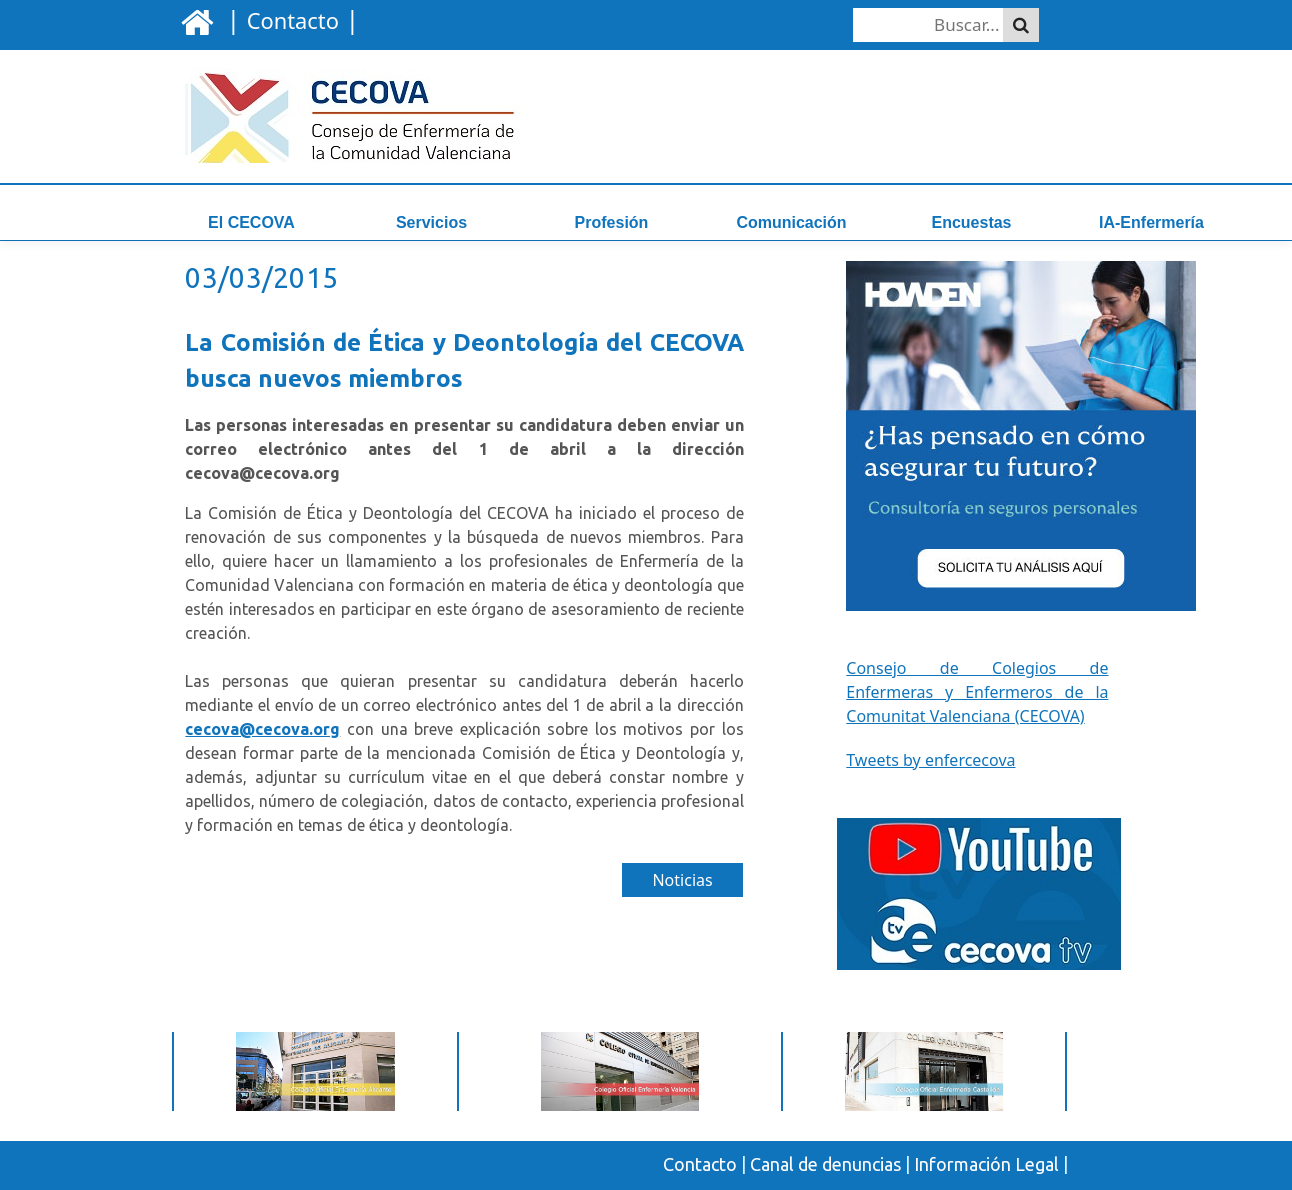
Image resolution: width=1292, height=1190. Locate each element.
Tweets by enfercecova (930, 760)
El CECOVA (251, 222)
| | (289, 19)
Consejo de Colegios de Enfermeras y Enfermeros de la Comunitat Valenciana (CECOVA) (977, 692)
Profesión (612, 222)
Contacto (700, 1164)
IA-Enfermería (1151, 222)
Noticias (682, 880)
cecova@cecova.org (262, 729)
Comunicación (791, 222)
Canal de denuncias (825, 1164)
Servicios (431, 222)
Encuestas (971, 222)
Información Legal (986, 1164)
